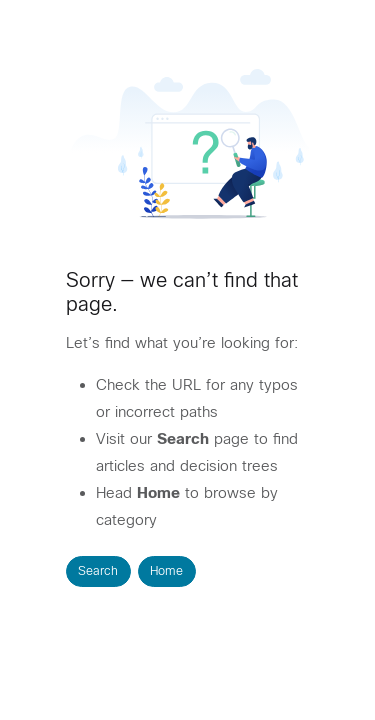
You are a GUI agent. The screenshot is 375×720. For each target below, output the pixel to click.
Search (98, 571)
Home (166, 571)
